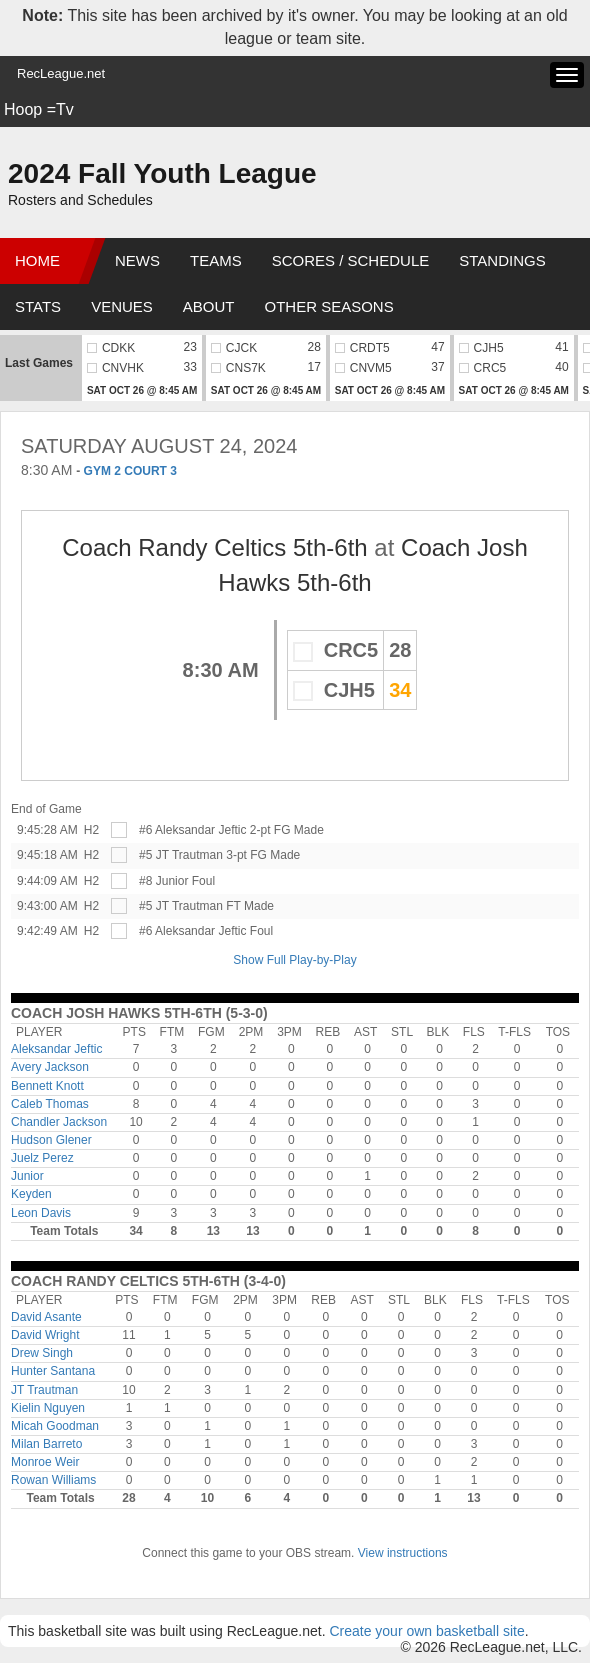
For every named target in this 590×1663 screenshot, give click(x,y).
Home (37, 260)
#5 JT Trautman (181, 855)
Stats (38, 306)
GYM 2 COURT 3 (130, 471)
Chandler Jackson (59, 1122)
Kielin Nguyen (48, 1408)
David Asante (46, 1317)
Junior (27, 1176)
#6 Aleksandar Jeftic (192, 830)
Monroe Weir (45, 1462)
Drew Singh (42, 1353)
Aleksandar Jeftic (56, 1049)
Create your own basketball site (426, 1631)
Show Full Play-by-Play (294, 960)
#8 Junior (163, 881)
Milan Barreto (46, 1444)
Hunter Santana (53, 1371)
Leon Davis (41, 1213)
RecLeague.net (61, 73)
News (137, 260)
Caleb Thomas (50, 1104)
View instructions (403, 1553)
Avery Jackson (50, 1067)
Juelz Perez (42, 1158)
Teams (216, 260)
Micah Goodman (55, 1426)
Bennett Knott (47, 1086)
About (209, 306)
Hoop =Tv (39, 109)
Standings (502, 260)
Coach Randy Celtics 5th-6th (214, 547)
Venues (122, 306)
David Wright (45, 1335)
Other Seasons (329, 306)
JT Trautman (44, 1390)
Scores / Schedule (351, 260)
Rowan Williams (53, 1480)
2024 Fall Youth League (162, 173)
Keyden (31, 1194)
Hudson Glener (51, 1140)
